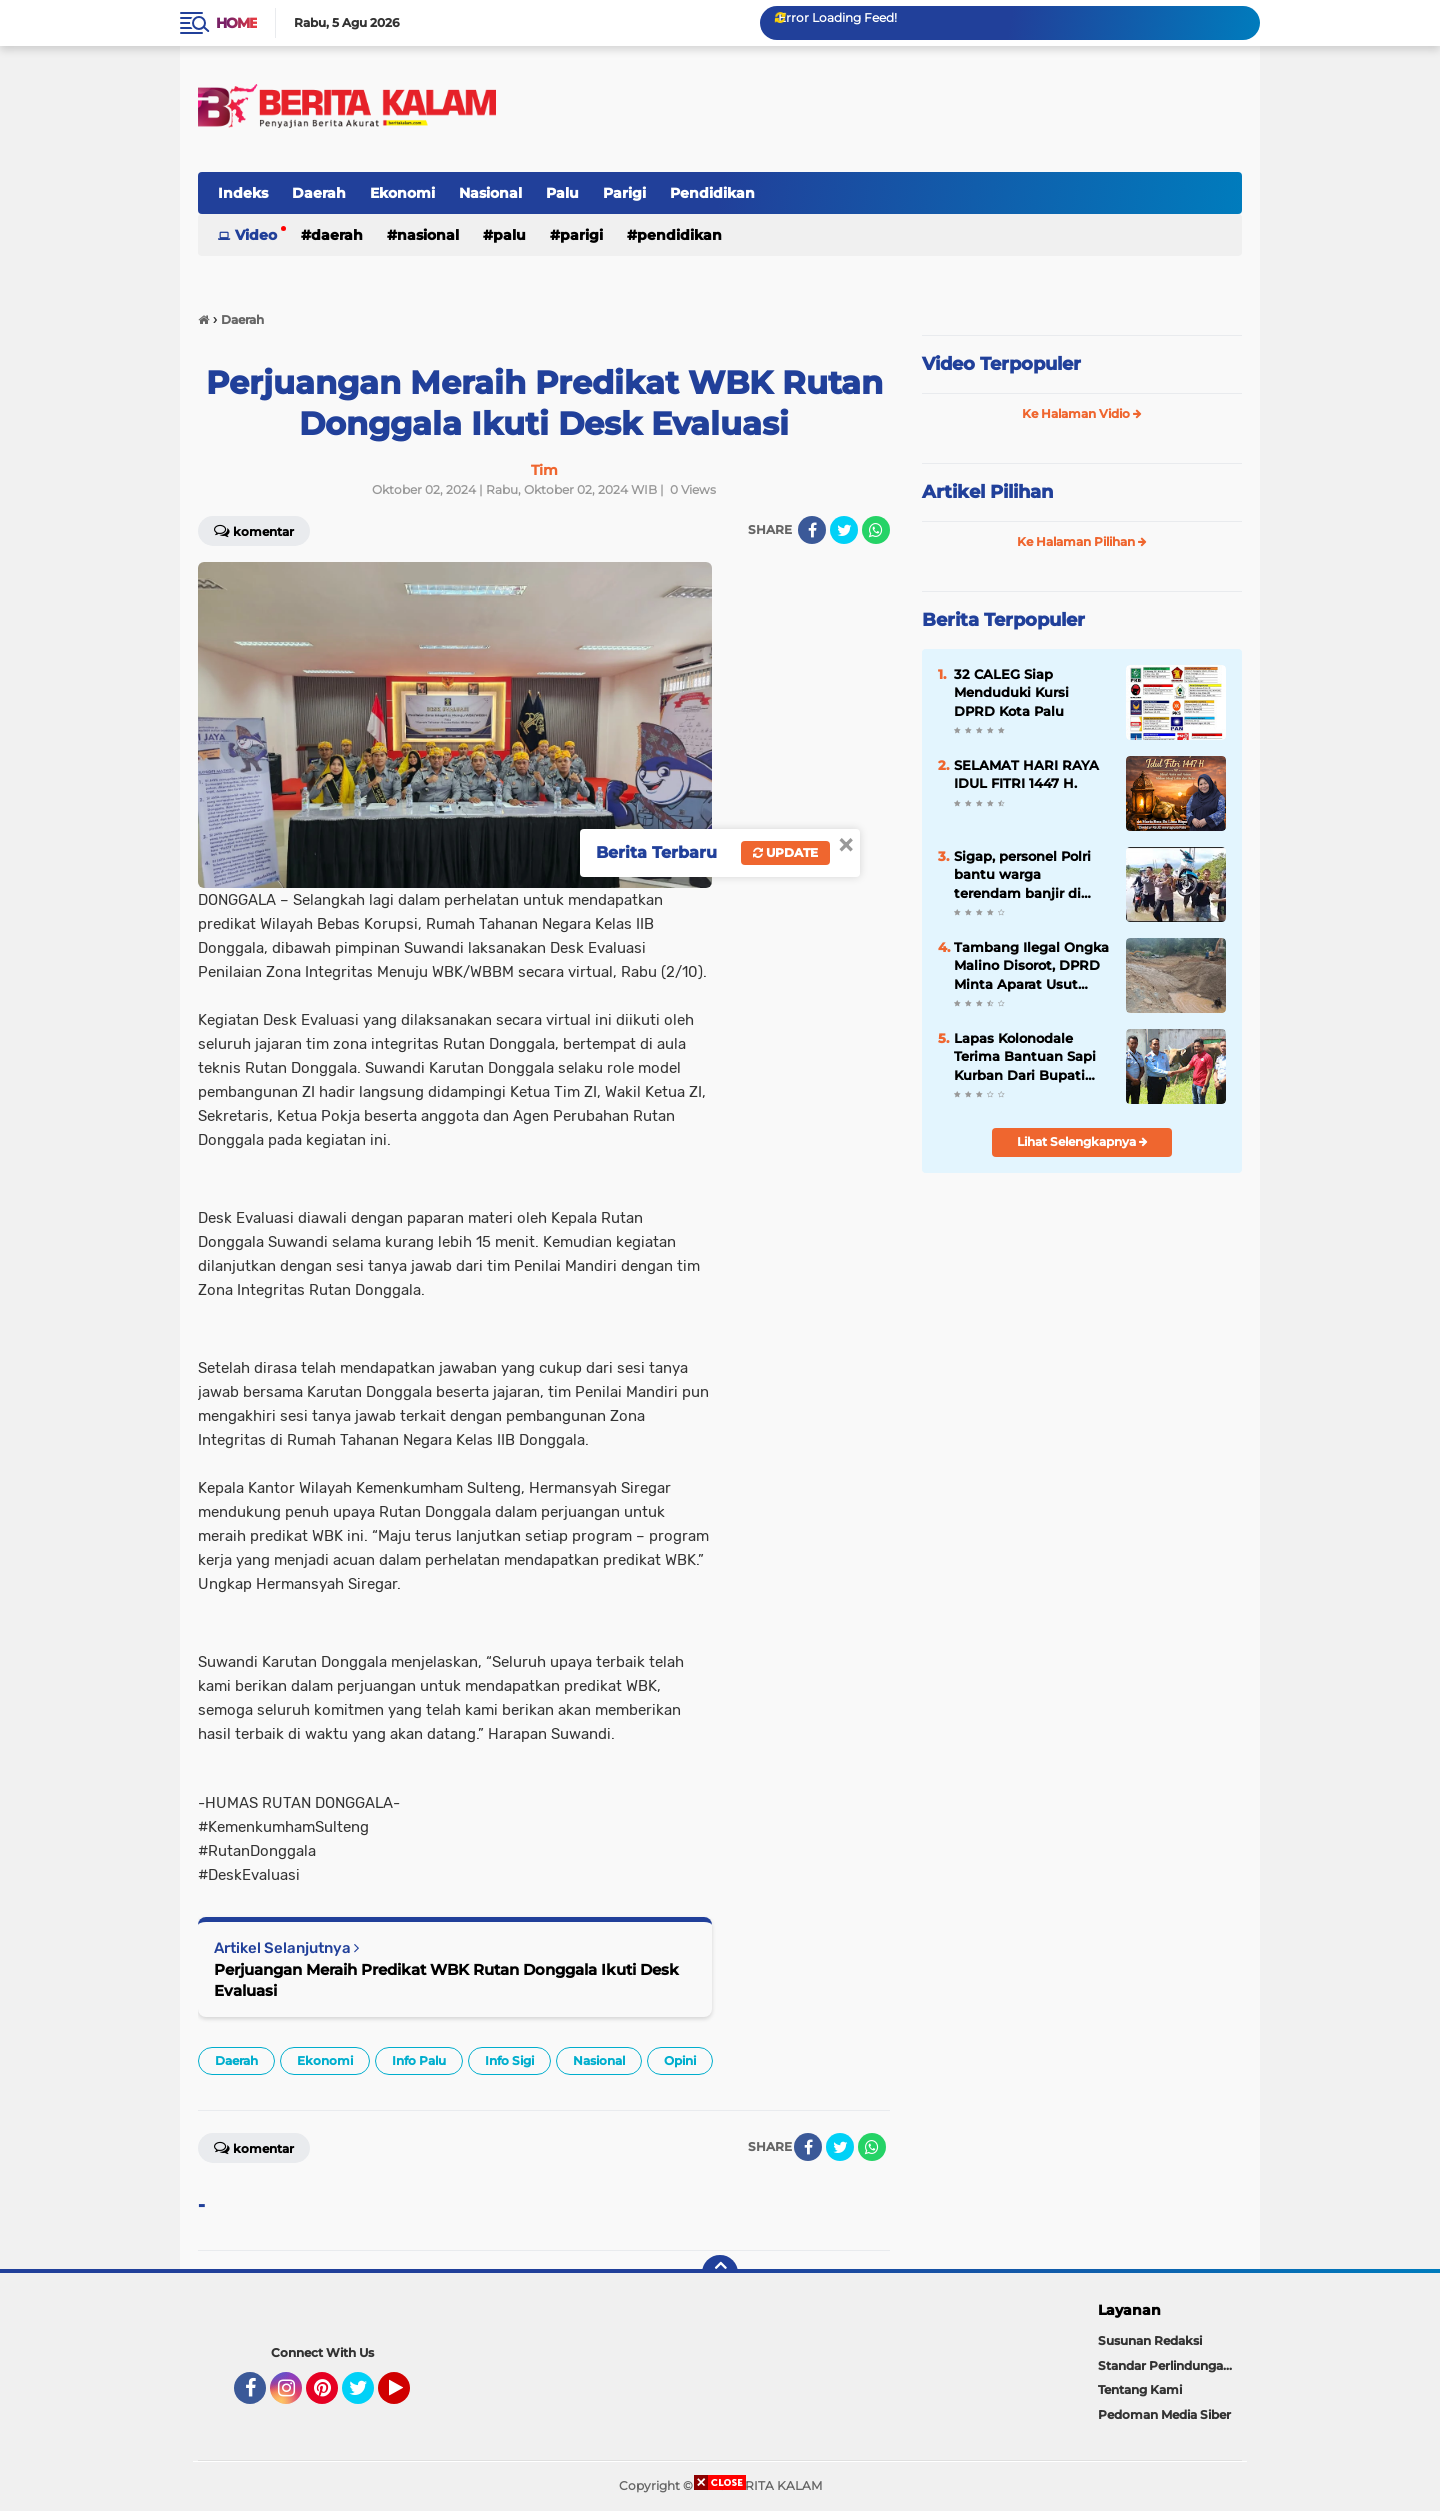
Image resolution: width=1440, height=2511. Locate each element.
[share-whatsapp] (876, 530)
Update (785, 852)
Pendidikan (712, 193)
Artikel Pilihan (987, 492)
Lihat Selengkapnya (1082, 1141)
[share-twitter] (844, 530)
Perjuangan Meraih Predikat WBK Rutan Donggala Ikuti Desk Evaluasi (446, 1980)
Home (236, 23)
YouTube (408, 2397)
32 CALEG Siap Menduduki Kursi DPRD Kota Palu (1011, 692)
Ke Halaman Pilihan (1082, 541)
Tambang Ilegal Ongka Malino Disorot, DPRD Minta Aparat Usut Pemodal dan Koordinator (1031, 966)
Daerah (319, 193)
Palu (562, 193)
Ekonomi (402, 193)
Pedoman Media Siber (1164, 2414)
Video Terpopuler (1001, 364)
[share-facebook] (812, 530)
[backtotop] (720, 2273)
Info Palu (419, 2060)
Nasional (490, 193)
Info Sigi (509, 2060)
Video (256, 235)
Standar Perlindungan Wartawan (1170, 2365)
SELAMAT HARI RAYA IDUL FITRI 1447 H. (1026, 774)
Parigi (624, 193)
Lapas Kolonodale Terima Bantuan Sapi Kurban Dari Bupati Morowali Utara (1025, 1057)
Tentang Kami (1140, 2389)
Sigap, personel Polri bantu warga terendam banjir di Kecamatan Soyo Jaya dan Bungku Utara (1028, 875)
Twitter (367, 2397)
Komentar (254, 530)
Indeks (243, 193)
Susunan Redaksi (1150, 2340)
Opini (680, 2060)
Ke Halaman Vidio (1082, 413)
